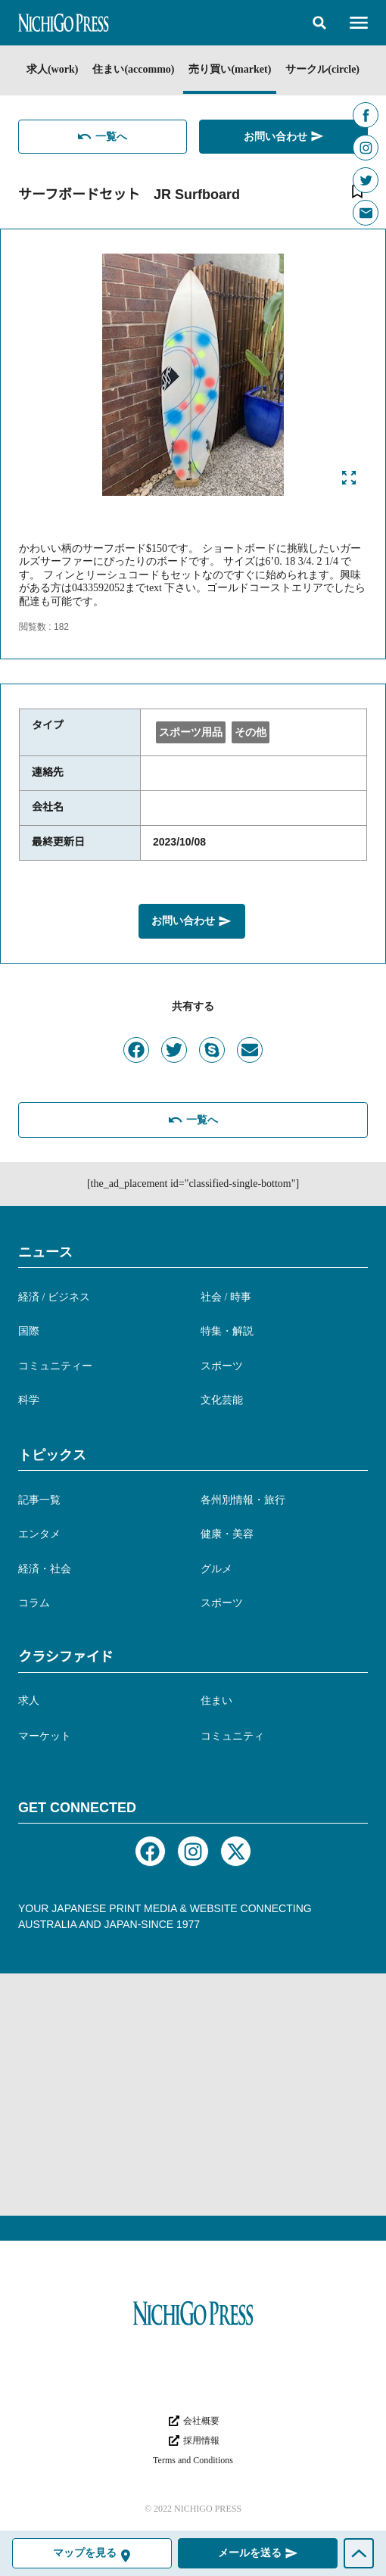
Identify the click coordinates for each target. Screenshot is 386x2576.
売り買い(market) (229, 69)
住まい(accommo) (133, 69)
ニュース (45, 1252)
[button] (319, 23)
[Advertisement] (193, 2095)
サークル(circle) (322, 69)
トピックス (52, 1454)
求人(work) (52, 69)
